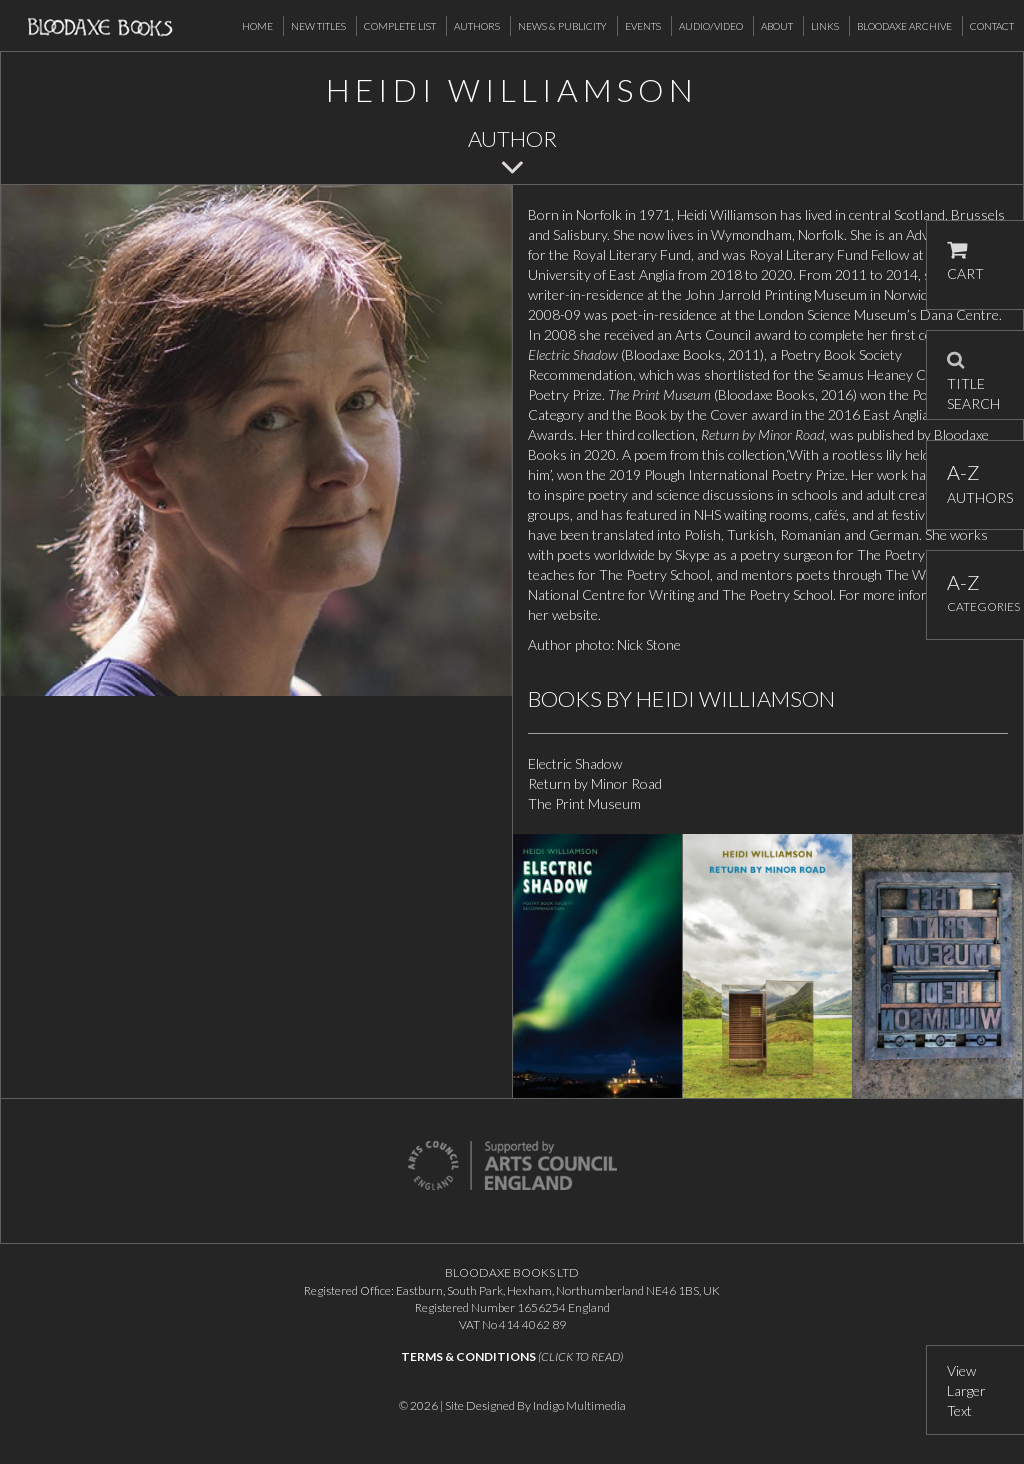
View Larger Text (966, 1390)
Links (825, 26)
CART (965, 261)
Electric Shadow (575, 763)
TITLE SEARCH (973, 375)
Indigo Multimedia (579, 1405)
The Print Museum (584, 803)
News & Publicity (562, 26)
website (575, 614)
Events (643, 26)
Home (257, 26)
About (777, 26)
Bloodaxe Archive (904, 26)
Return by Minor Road (595, 783)
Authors (477, 26)
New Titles (318, 26)
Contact (992, 26)
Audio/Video (711, 26)
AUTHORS (975, 483)
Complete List (400, 26)
